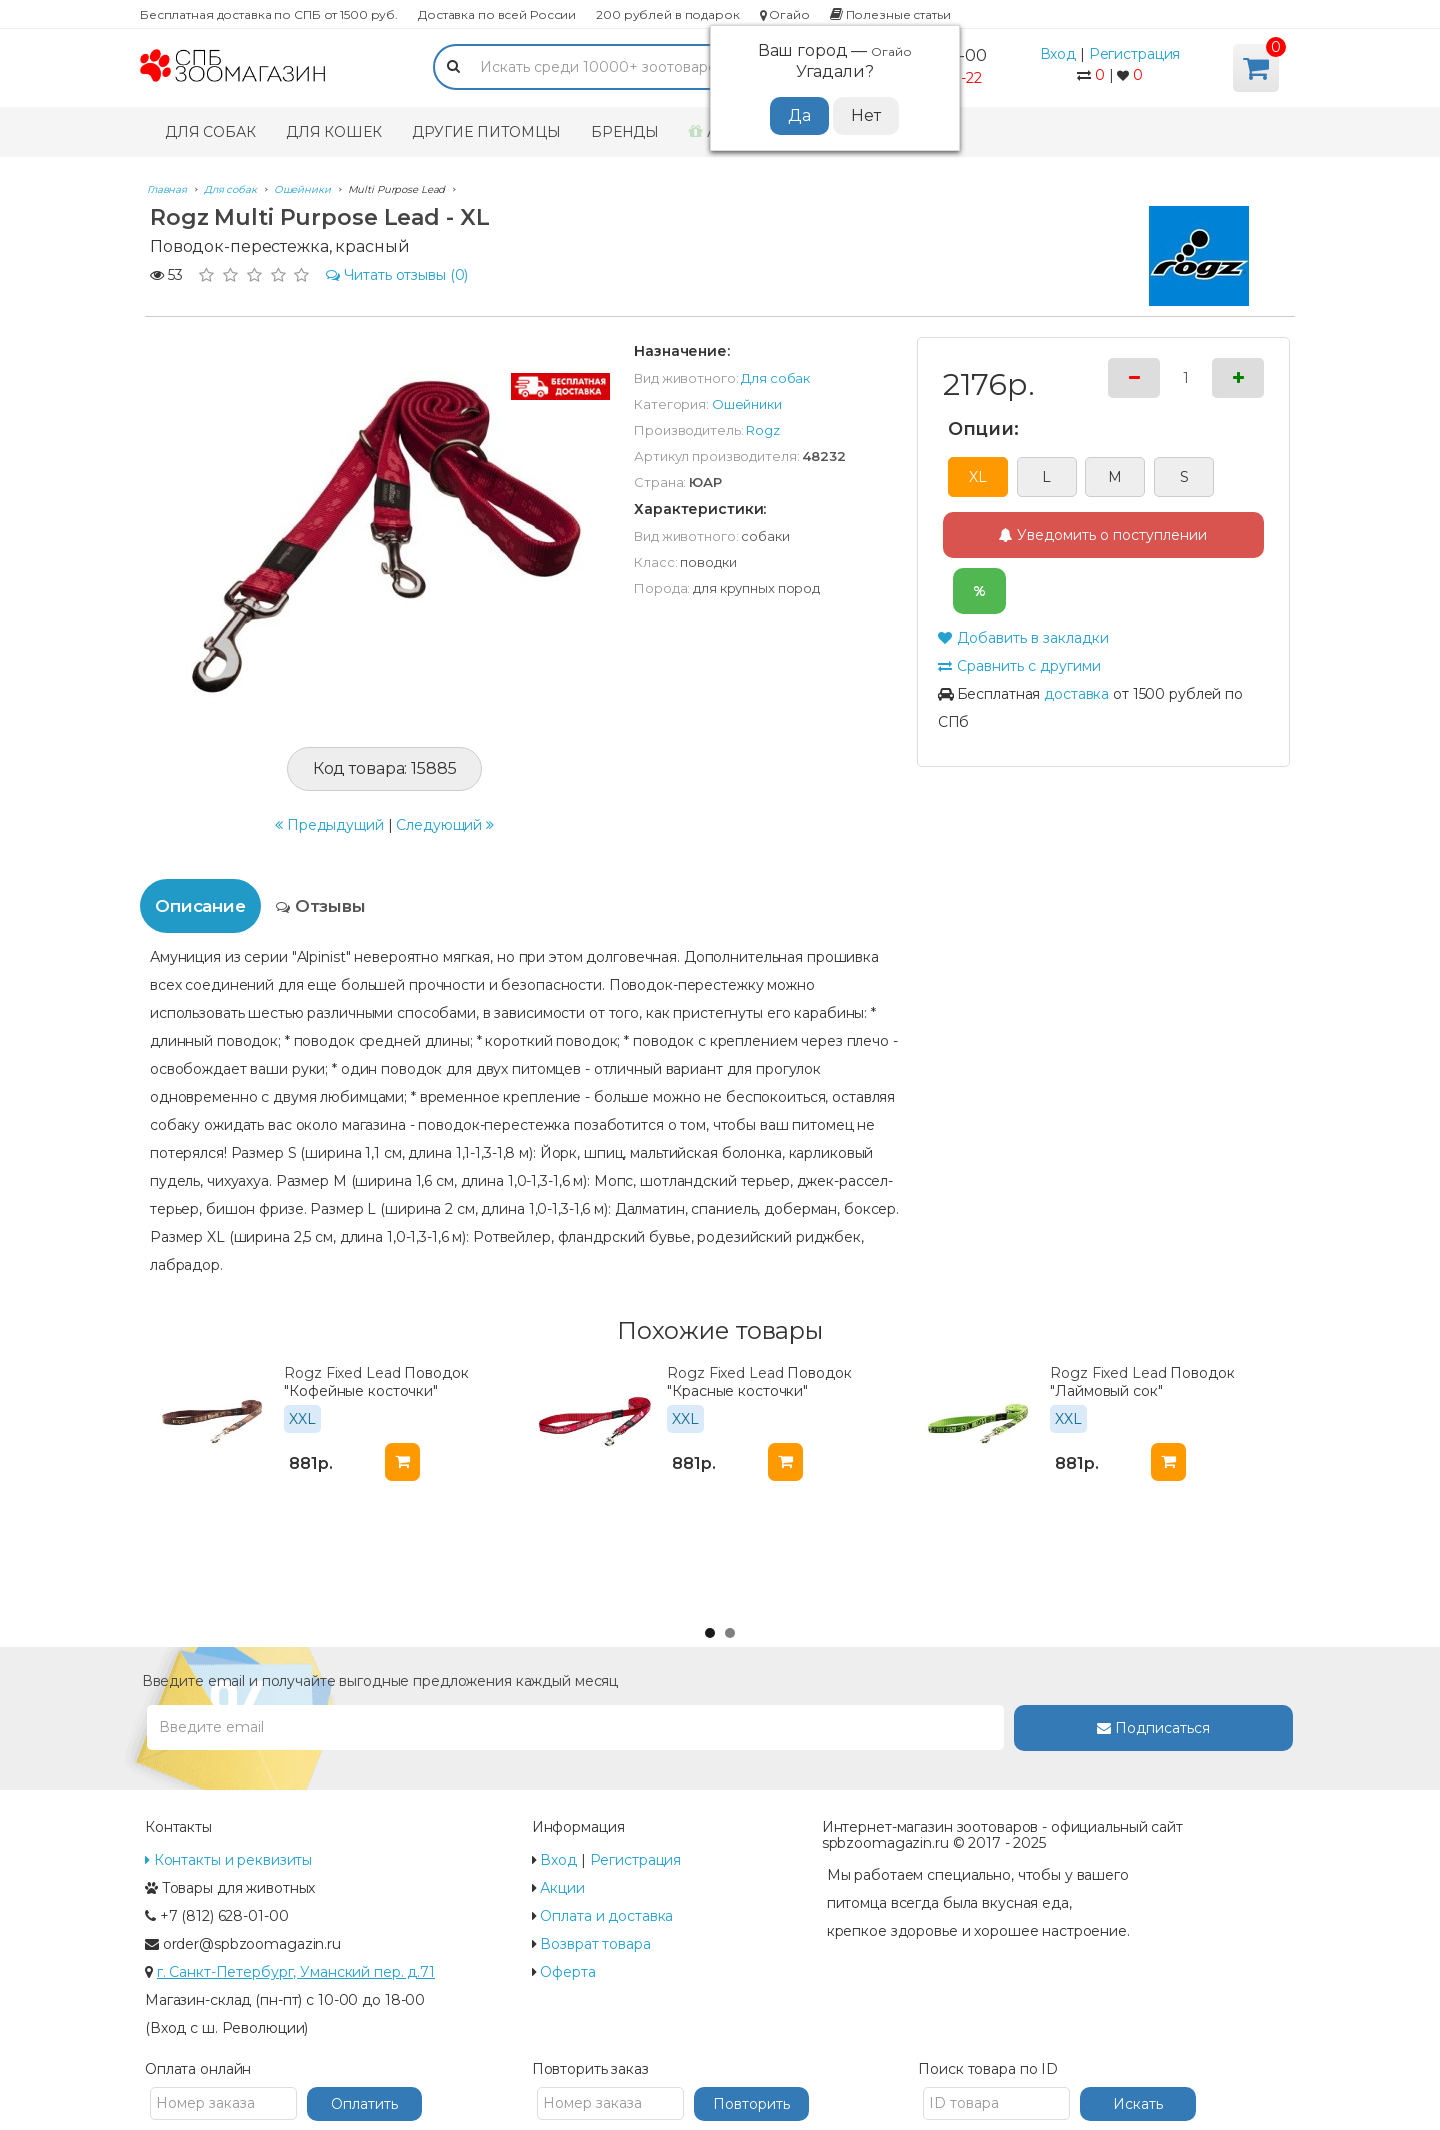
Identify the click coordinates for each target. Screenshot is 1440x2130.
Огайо (785, 14)
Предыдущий (329, 825)
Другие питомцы (486, 132)
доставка (1076, 694)
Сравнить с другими (1019, 666)
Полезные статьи (890, 14)
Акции (562, 1888)
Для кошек (334, 132)
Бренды (625, 132)
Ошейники (747, 404)
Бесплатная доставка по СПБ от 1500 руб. (269, 14)
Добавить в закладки (1023, 638)
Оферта (567, 1972)
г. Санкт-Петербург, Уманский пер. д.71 (296, 1972)
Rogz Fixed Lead (342, 1373)
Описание (200, 906)
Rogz (763, 430)
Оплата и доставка (606, 1916)
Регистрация (1135, 54)
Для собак (210, 132)
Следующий (445, 825)
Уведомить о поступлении (1103, 535)
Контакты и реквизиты (228, 1860)
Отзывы (321, 906)
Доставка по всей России (497, 14)
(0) (397, 275)
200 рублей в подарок (667, 14)
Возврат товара (595, 1944)
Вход (1058, 54)
